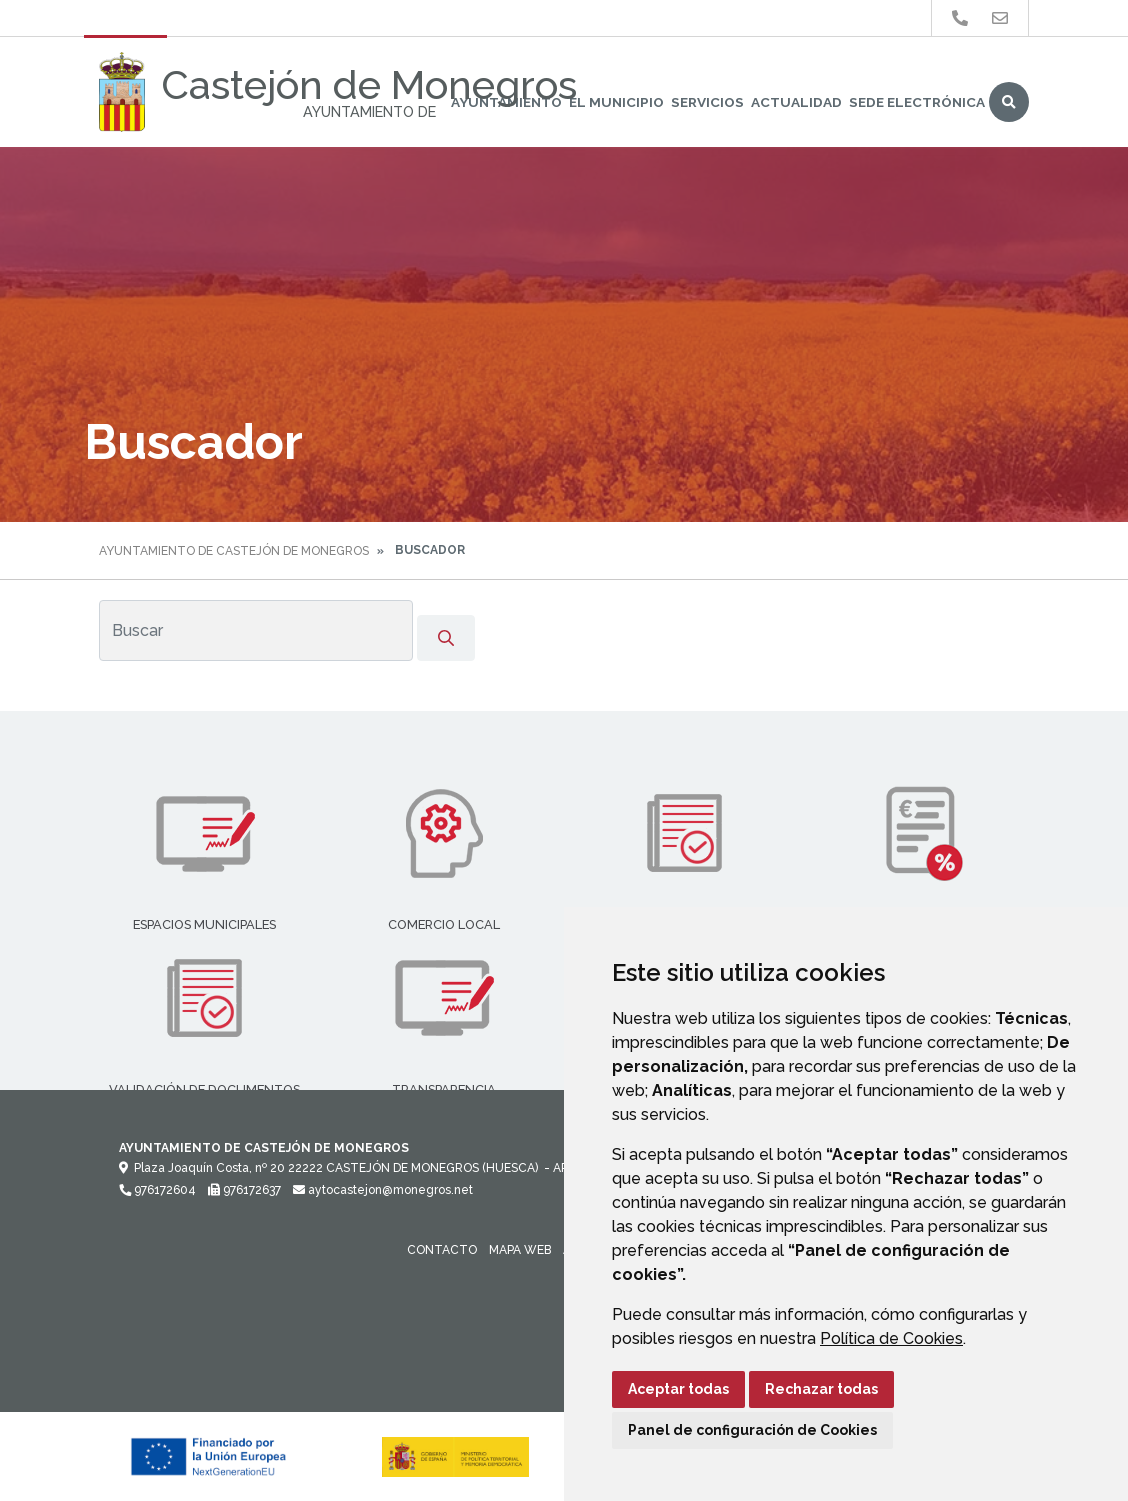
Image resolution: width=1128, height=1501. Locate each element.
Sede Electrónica (917, 102)
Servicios (707, 102)
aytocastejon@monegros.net (383, 1190)
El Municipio (616, 102)
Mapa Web (520, 1250)
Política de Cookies (891, 1338)
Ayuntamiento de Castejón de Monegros (234, 551)
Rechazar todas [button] (821, 1389)
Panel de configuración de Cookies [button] (752, 1430)
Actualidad (796, 102)
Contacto (442, 1250)
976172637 (244, 1190)
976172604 (157, 1190)
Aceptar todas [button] (678, 1389)
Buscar (1009, 102)
